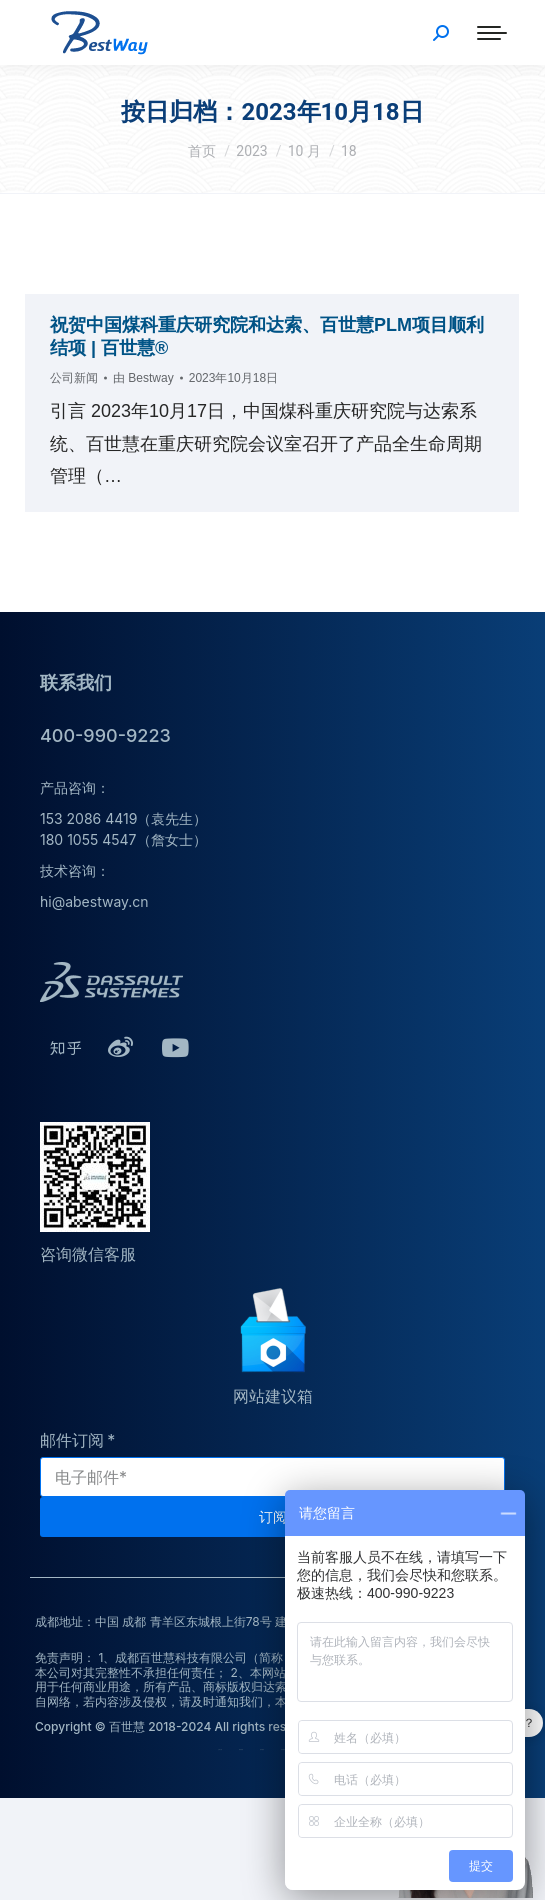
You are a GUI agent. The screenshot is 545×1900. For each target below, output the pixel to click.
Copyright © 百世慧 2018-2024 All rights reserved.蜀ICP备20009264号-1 (242, 1726)
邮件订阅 (72, 1440)
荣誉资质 (241, 1749)
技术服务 (262, 1749)
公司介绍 (220, 1749)
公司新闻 (74, 378)
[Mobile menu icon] (492, 33)
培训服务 (283, 1749)
